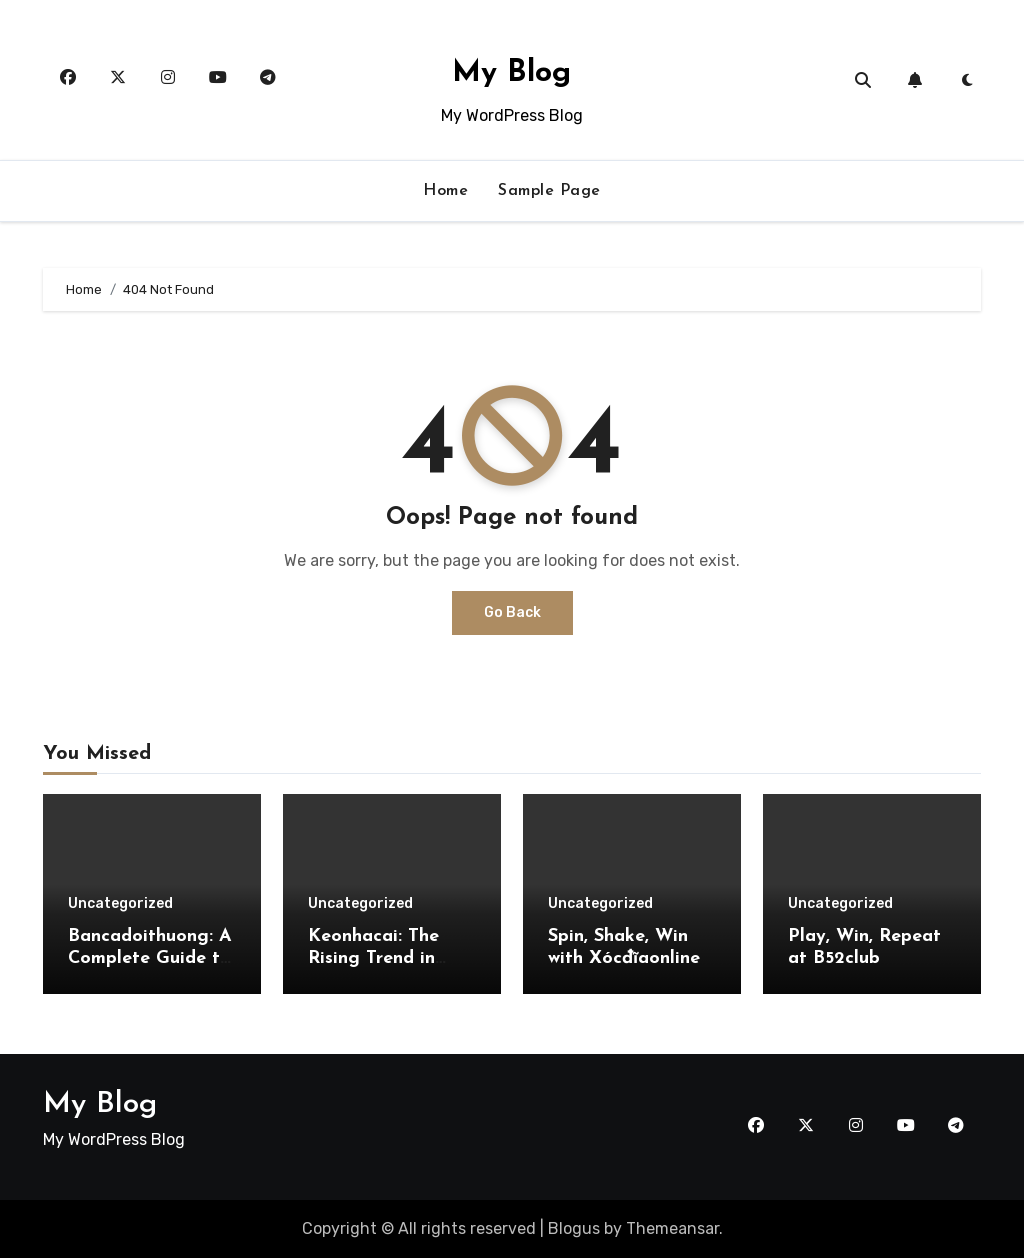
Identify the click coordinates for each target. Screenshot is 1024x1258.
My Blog (511, 73)
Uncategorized (120, 904)
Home (445, 191)
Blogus (574, 1228)
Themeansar (672, 1228)
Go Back (512, 612)
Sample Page (549, 191)
